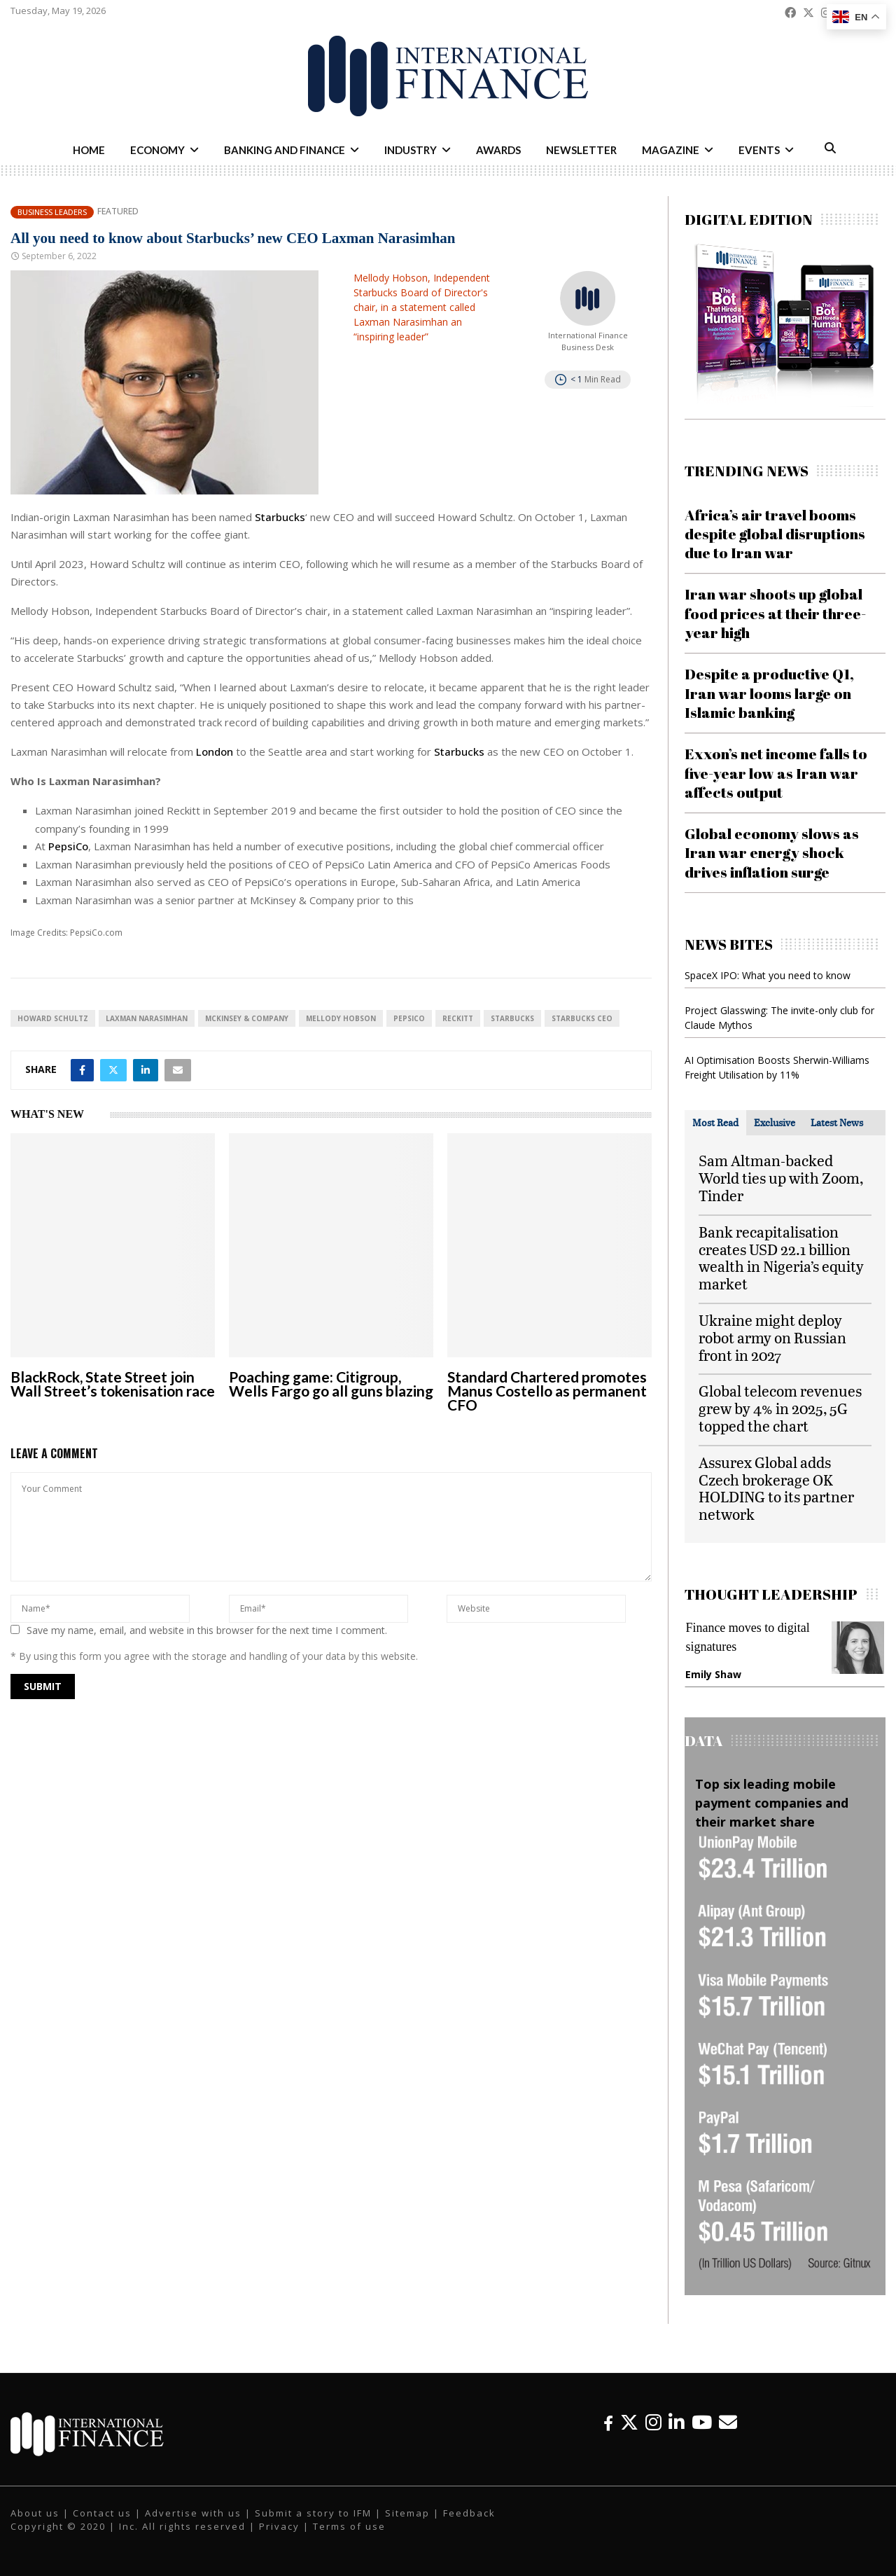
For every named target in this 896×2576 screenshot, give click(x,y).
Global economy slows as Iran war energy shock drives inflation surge (772, 853)
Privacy (279, 2526)
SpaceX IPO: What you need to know (767, 975)
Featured (118, 211)
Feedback (469, 2513)
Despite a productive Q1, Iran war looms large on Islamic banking (769, 693)
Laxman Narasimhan (147, 1018)
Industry (410, 150)
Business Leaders (52, 212)
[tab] (715, 1122)
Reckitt (457, 1018)
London (216, 752)
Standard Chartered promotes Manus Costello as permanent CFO (547, 1390)
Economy (157, 150)
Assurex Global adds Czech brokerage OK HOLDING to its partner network (776, 1488)
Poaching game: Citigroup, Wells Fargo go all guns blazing (331, 1383)
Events (759, 150)
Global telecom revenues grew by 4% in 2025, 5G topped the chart (780, 1408)
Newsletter (581, 150)
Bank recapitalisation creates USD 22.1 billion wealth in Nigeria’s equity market (781, 1257)
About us (34, 2513)
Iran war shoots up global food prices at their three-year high (775, 613)
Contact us (102, 2513)
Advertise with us (193, 2513)
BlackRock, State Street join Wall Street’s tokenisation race (112, 1383)
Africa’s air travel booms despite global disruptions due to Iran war (775, 534)
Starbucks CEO (582, 1018)
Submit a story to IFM (313, 2513)
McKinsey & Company (246, 1018)
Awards (498, 150)
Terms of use (349, 2526)
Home (89, 150)
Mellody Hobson (341, 1018)
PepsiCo (68, 846)
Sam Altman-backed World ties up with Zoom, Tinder (781, 1177)
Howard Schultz (53, 1018)
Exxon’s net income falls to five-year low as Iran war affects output (776, 773)
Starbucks (280, 517)
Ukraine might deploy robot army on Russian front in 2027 (772, 1337)
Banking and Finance (284, 150)
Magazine (670, 150)
